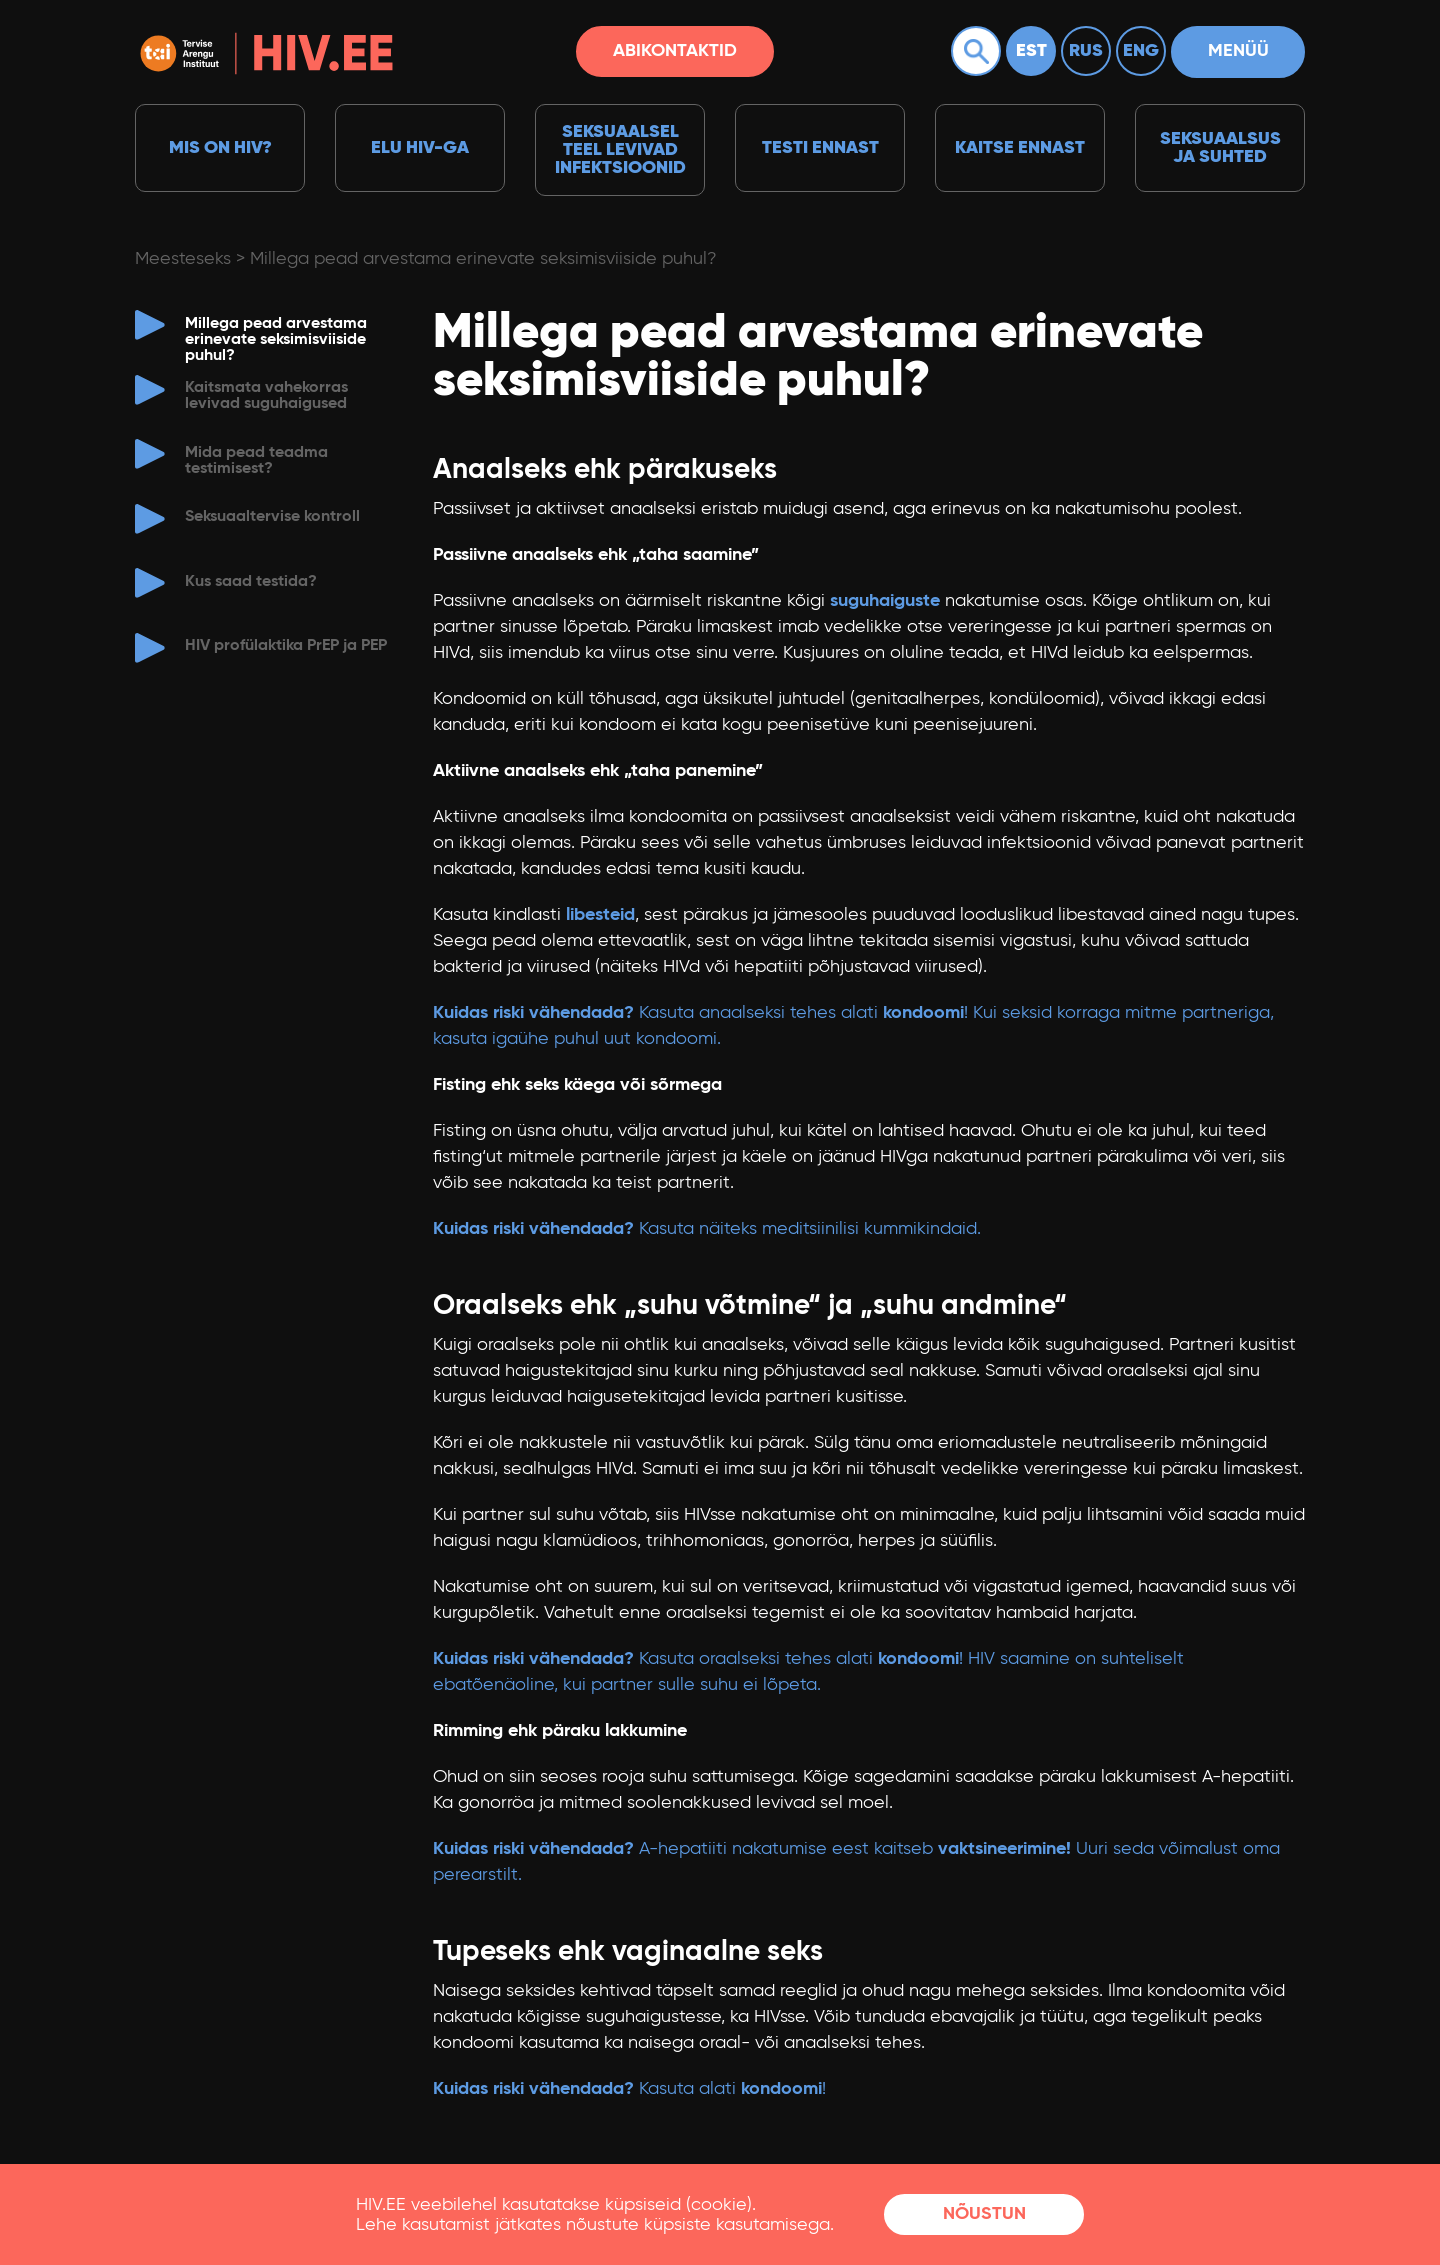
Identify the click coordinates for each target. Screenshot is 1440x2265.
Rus (1086, 51)
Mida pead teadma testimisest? (256, 461)
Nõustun (984, 2214)
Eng (1141, 51)
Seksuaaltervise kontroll (272, 517)
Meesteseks (183, 259)
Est (1031, 51)
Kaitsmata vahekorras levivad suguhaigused (266, 396)
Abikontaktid (675, 51)
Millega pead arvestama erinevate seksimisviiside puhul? (483, 259)
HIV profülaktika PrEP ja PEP (286, 646)
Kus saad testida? (251, 582)
